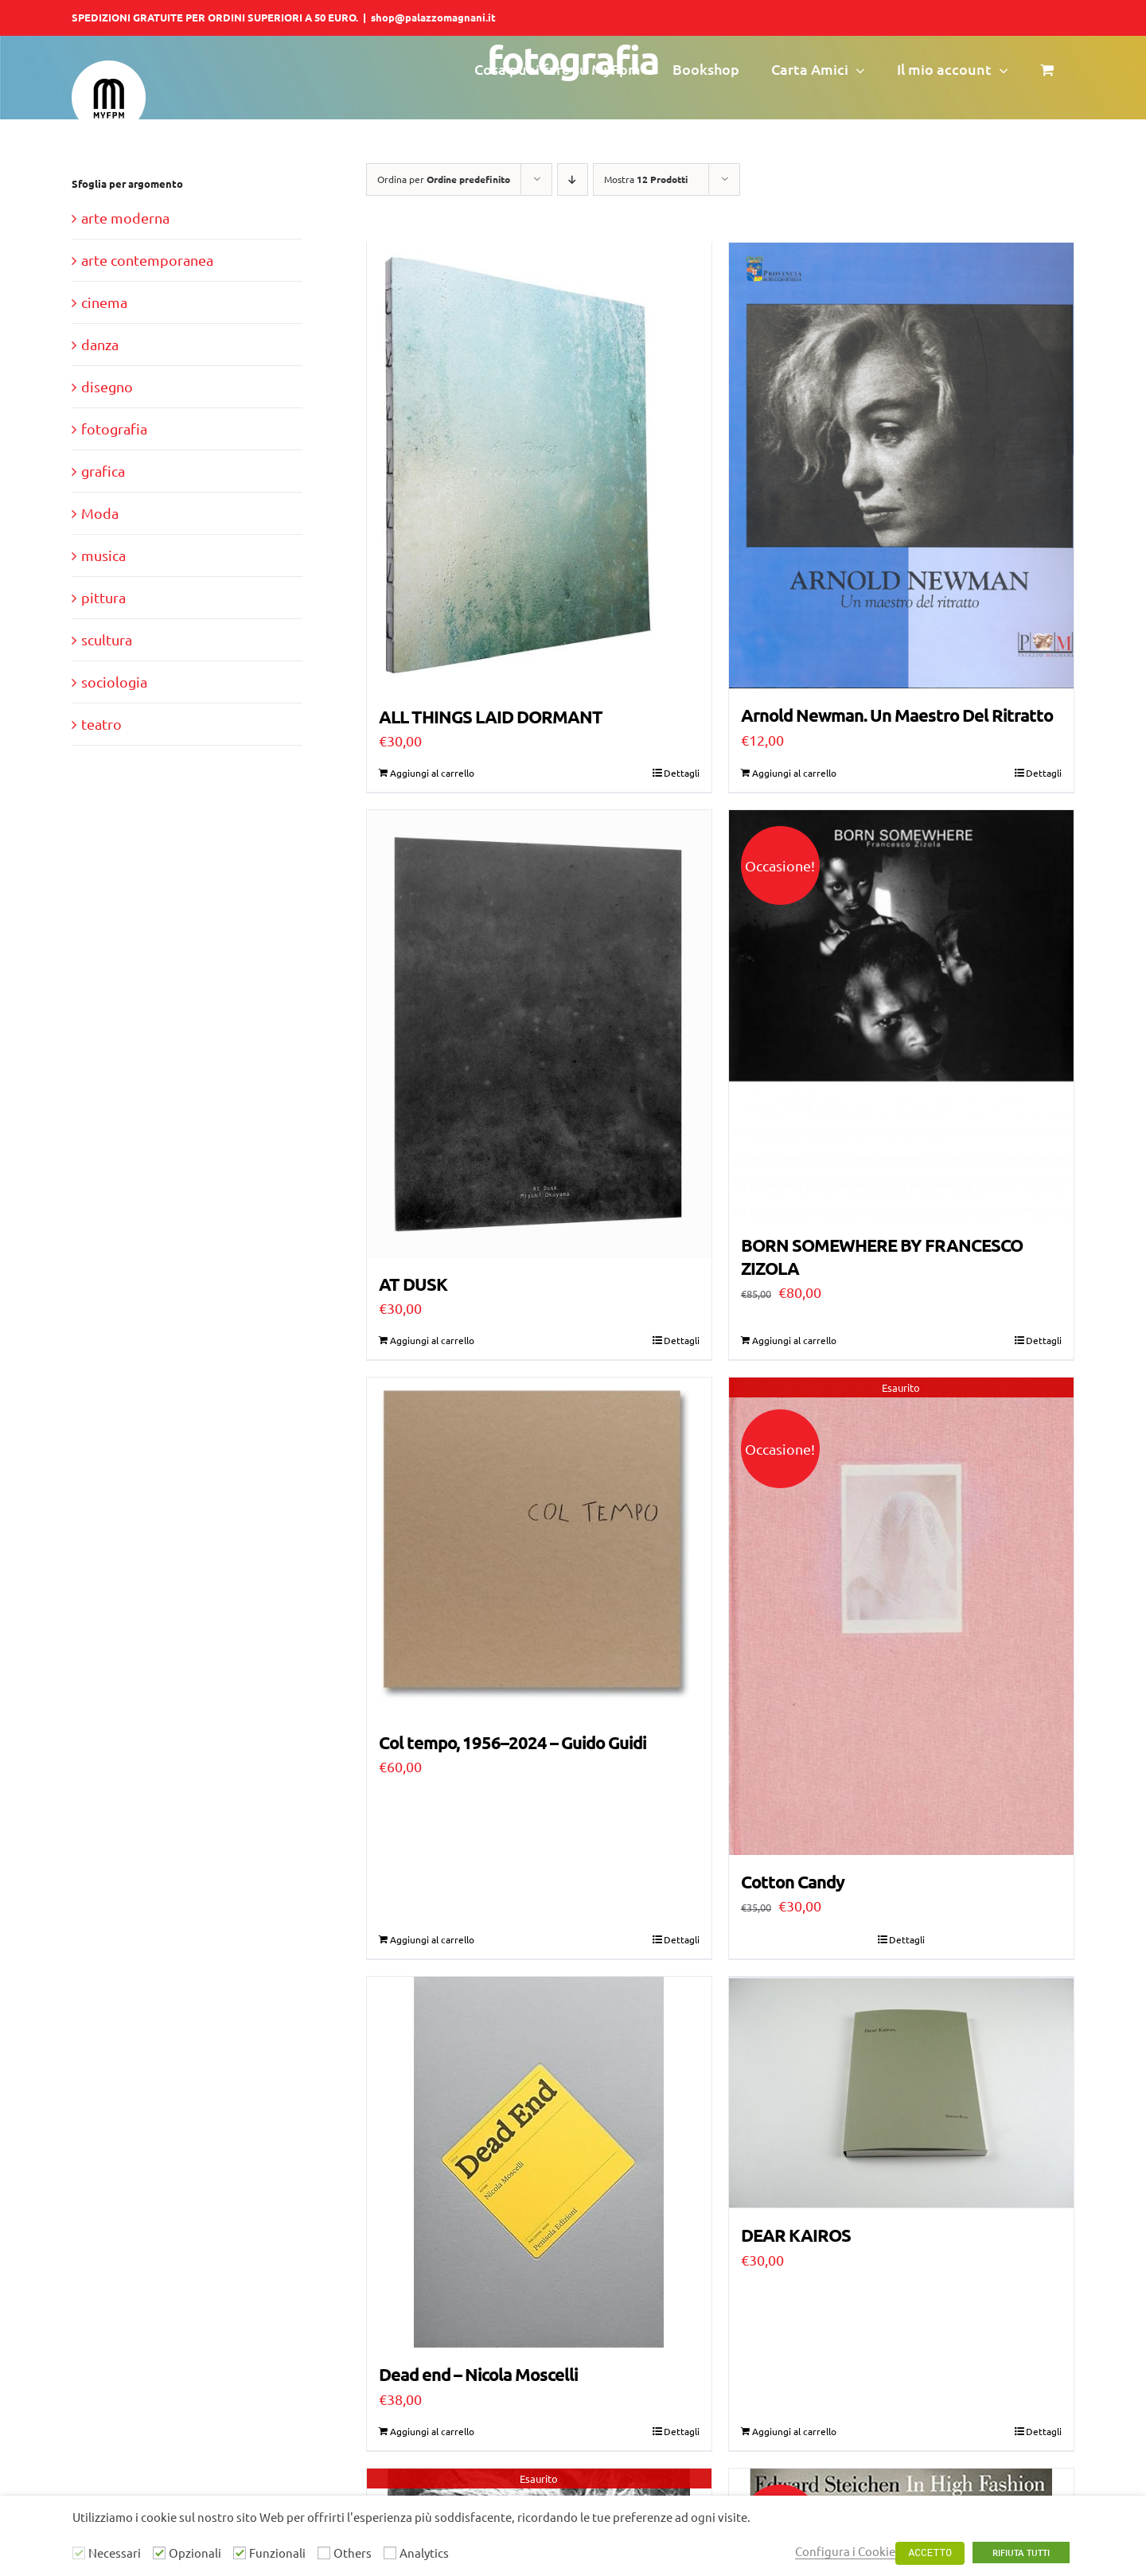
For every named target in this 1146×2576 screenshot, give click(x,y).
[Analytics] (390, 2553)
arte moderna (125, 217)
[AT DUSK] (539, 1036)
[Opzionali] (159, 2553)
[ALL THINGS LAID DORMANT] (539, 467)
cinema (104, 302)
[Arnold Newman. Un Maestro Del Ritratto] (901, 465)
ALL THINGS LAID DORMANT (490, 717)
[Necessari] (78, 2553)
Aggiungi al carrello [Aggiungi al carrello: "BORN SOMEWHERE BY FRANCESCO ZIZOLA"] (794, 1342)
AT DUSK (413, 1286)
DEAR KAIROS (796, 2236)
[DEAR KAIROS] (901, 2093)
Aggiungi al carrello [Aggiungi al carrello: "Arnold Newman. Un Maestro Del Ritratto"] (794, 774)
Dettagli (682, 774)
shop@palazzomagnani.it (433, 17)
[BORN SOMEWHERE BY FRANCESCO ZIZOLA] (901, 1016)
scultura (106, 639)
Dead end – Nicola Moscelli (478, 2376)
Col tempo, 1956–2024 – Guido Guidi (512, 1745)
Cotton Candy (792, 1884)
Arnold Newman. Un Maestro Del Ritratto (897, 715)
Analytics (424, 2552)
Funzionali (277, 2552)
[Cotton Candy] (901, 1618)
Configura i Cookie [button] (845, 2550)
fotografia (114, 428)
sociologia (114, 681)
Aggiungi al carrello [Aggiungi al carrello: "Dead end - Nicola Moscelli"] (432, 2433)
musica (103, 555)
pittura (103, 597)
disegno (107, 386)
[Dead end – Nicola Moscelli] (539, 2164)
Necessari (114, 2552)
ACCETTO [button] (930, 2553)
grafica (103, 470)
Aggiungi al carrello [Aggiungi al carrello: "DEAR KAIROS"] (794, 2433)
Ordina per (443, 179)
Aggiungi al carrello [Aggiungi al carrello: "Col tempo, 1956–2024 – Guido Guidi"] (432, 1941)
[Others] (324, 2553)
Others (352, 2552)
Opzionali (195, 2552)
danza (100, 344)
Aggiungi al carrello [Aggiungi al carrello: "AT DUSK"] (432, 1342)
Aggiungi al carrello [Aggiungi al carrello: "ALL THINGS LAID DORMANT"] (432, 774)
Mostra (646, 179)
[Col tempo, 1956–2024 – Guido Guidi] (539, 1548)
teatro (101, 723)
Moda (100, 513)
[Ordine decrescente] (572, 179)
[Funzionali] (239, 2553)
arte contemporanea (147, 259)
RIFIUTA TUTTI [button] (1021, 2552)
